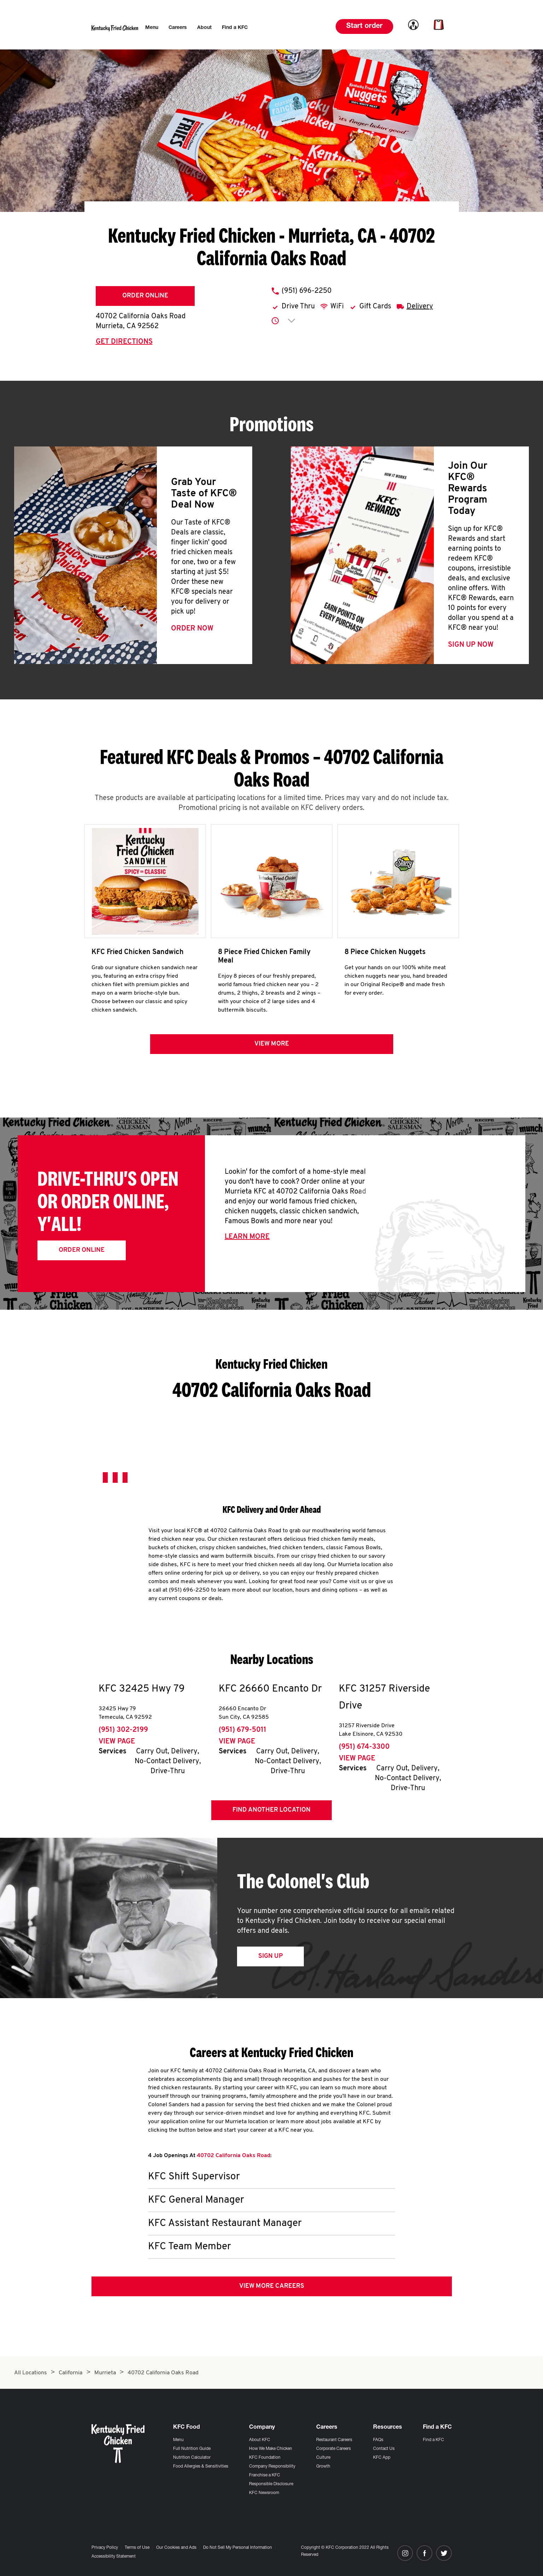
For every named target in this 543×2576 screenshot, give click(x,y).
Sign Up (270, 1956)
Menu (178, 2440)
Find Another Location (271, 1810)
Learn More (247, 1236)
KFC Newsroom (264, 2493)
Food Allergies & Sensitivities (200, 2466)
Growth (323, 2466)
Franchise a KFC (264, 2475)
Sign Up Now (471, 645)
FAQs (378, 2440)
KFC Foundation (265, 2458)
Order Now (192, 628)
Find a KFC (433, 2440)
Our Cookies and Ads (176, 2548)
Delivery (420, 306)
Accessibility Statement (114, 2556)
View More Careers (271, 2286)
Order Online (145, 295)
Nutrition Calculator (192, 2458)
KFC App (381, 2458)
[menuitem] (151, 27)
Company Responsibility (272, 2466)
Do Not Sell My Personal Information (237, 2548)
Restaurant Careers (334, 2440)
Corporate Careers (333, 2449)
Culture (323, 2458)
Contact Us (384, 2449)
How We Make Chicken (270, 2449)
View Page (117, 1741)
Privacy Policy (105, 2548)
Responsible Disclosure (271, 2484)
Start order (364, 26)
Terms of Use (137, 2548)
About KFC (259, 2440)
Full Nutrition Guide (192, 2449)
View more (271, 1044)
